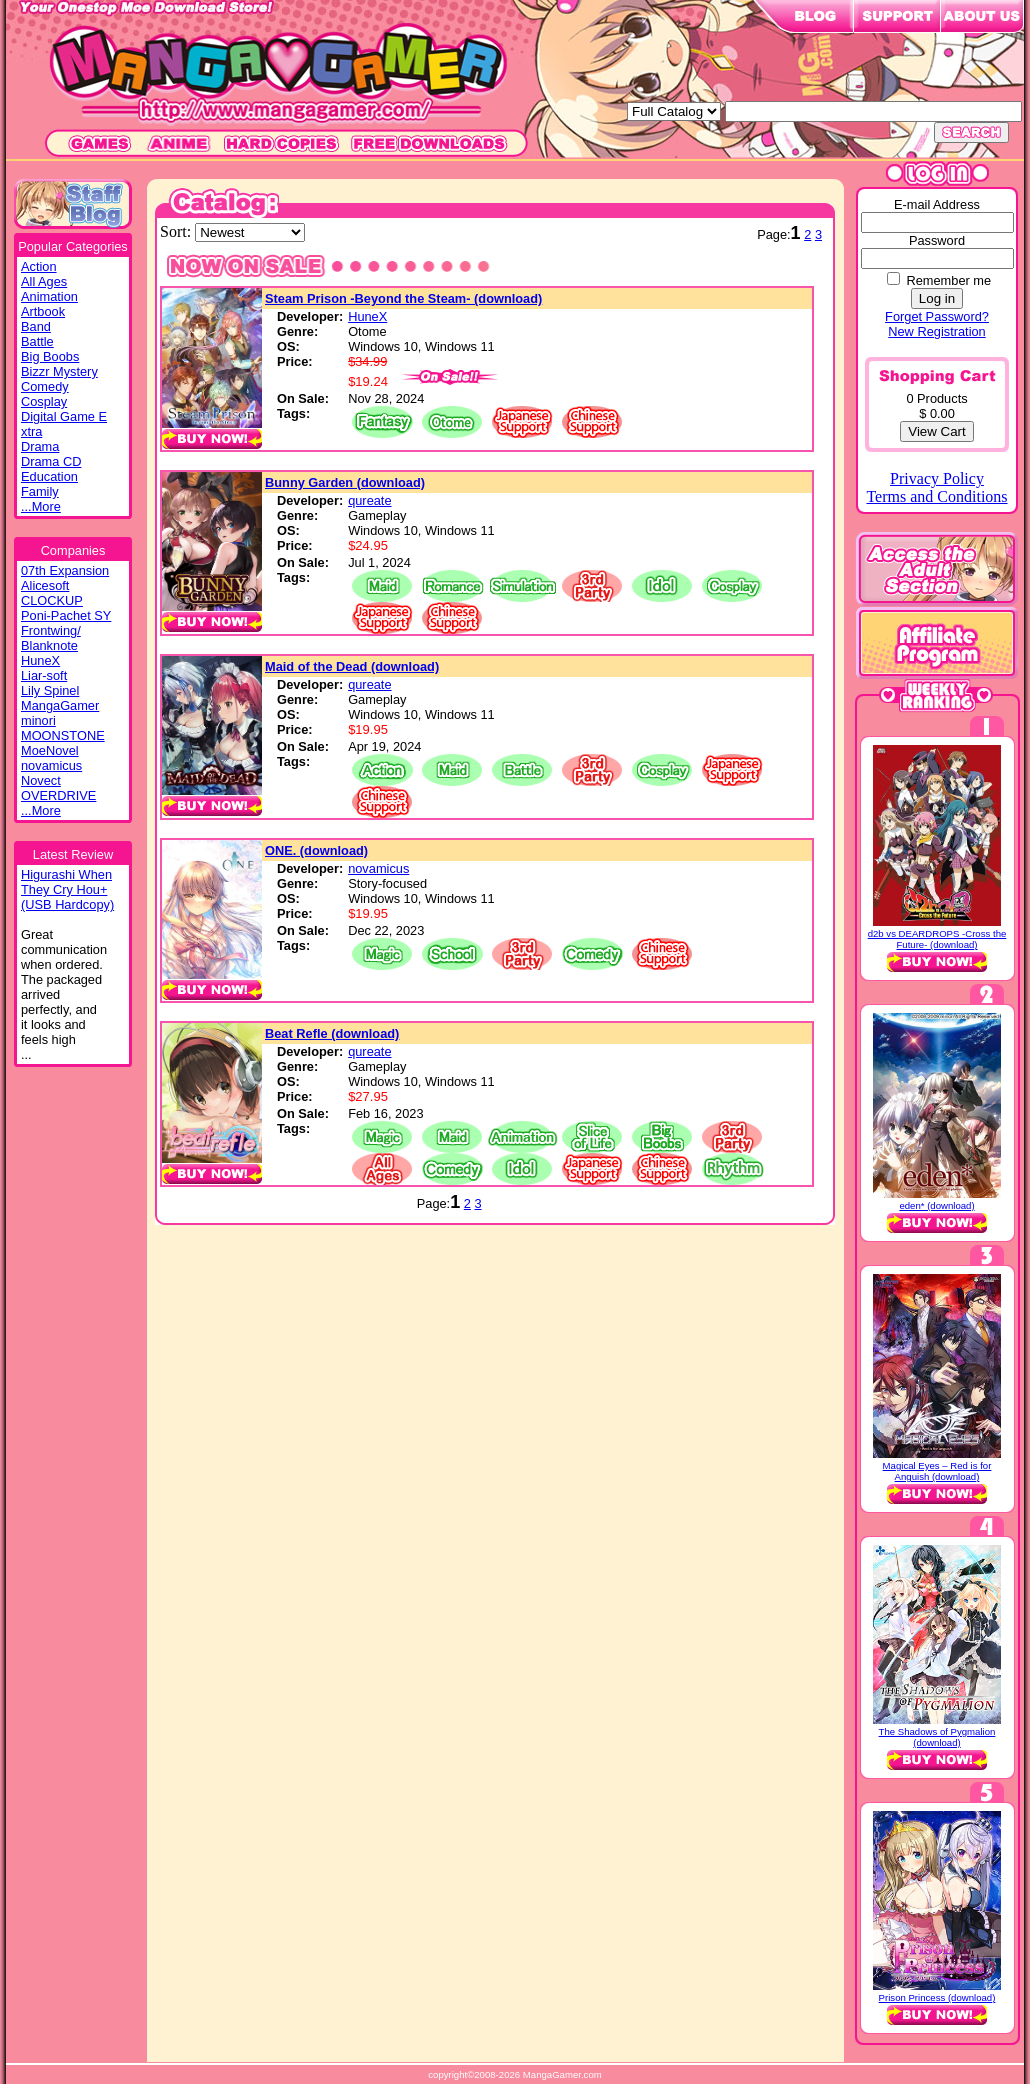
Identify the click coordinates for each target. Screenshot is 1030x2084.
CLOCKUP (52, 600)
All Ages (44, 281)
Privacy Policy (937, 478)
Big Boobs (50, 356)
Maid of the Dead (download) (352, 666)
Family (40, 491)
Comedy (45, 386)
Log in (937, 298)
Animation (49, 296)
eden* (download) (936, 1205)
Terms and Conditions (936, 496)
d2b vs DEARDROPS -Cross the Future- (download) (937, 939)
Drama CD (51, 461)
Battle (37, 341)
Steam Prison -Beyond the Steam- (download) (403, 298)
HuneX (40, 660)
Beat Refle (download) (332, 1033)
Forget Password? (937, 316)
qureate (369, 500)
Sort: (177, 231)
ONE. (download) (316, 850)
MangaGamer (60, 705)
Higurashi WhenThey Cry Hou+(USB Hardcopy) (67, 889)
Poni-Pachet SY (66, 615)
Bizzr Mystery (59, 371)
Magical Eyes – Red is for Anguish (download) (937, 1471)
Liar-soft (44, 675)
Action (39, 266)
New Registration (936, 331)
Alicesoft (45, 585)
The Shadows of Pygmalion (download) (937, 1737)
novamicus (51, 765)
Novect (41, 780)
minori (38, 720)
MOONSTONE (63, 735)
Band (36, 326)
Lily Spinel (50, 690)
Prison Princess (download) (937, 1997)
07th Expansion (65, 570)
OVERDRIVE (58, 795)
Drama (40, 446)
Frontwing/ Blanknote (51, 638)
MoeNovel (50, 750)
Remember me (948, 280)
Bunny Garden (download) (345, 482)
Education (49, 476)
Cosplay (44, 401)
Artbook (43, 311)
